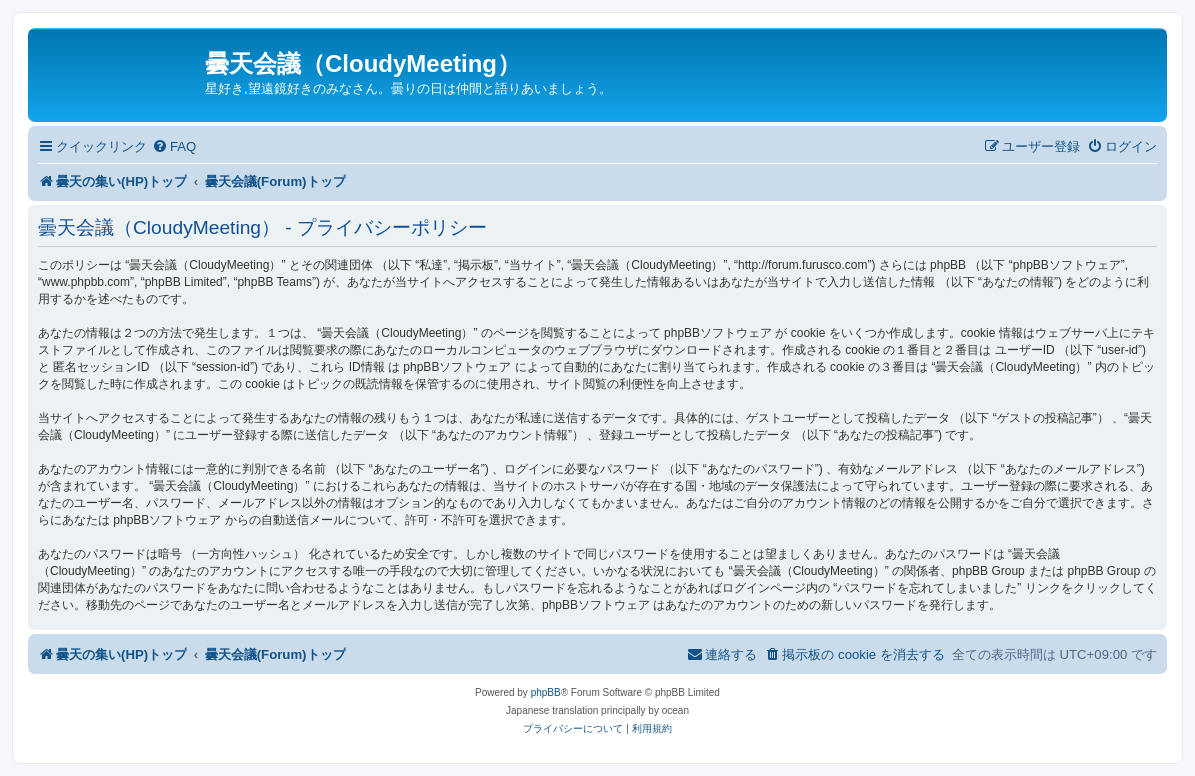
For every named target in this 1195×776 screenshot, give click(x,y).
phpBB (546, 692)
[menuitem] (174, 146)
